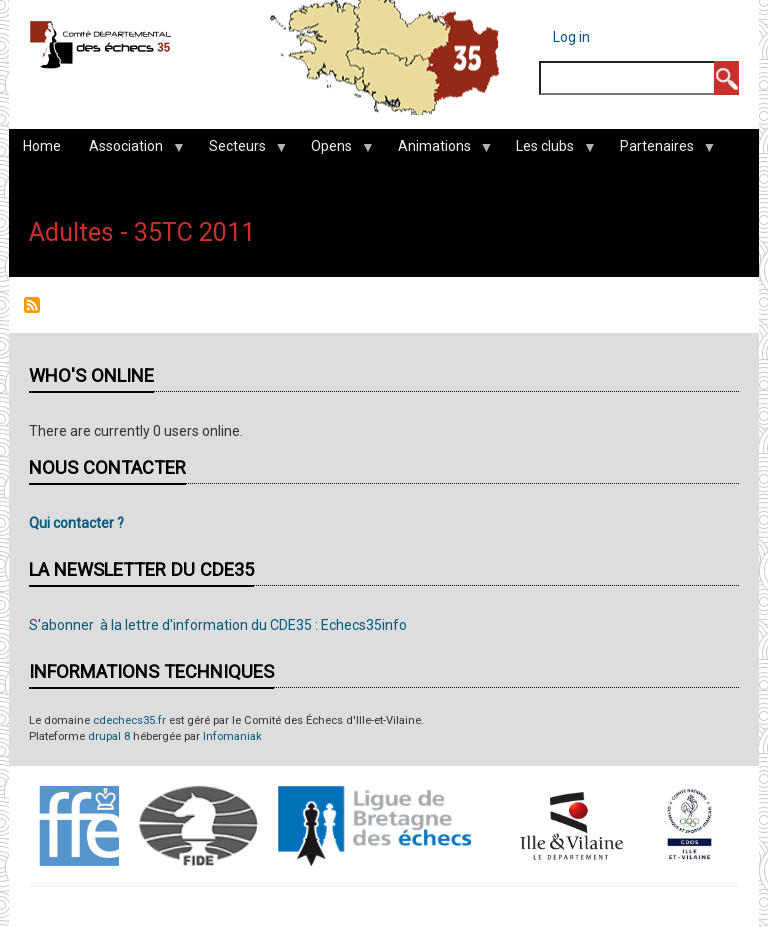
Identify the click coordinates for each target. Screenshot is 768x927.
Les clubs (548, 151)
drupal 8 (109, 736)
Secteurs (241, 151)
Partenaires (660, 151)
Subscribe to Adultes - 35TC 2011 (32, 305)
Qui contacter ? (76, 523)
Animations (438, 151)
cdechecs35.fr (129, 720)
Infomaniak (232, 736)
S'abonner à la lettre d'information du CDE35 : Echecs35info (218, 625)
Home (42, 146)
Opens (335, 151)
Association (129, 151)
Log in (571, 37)
